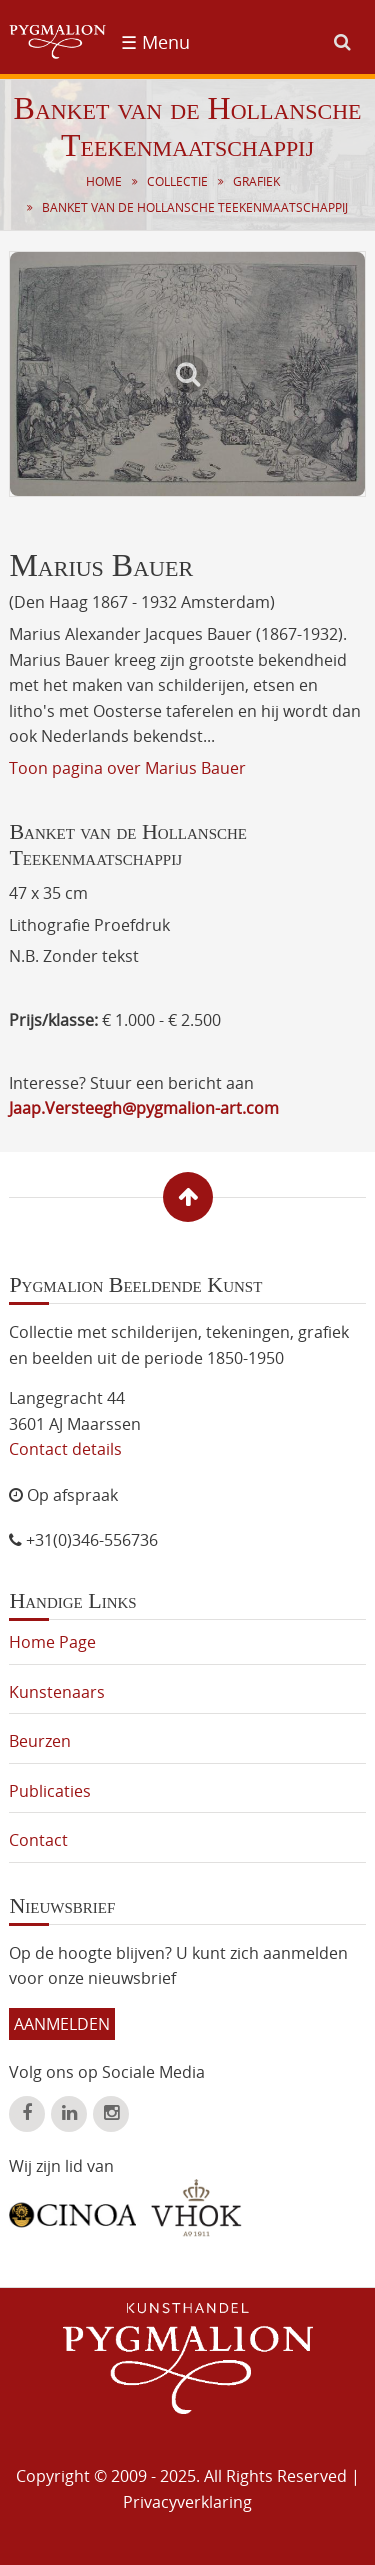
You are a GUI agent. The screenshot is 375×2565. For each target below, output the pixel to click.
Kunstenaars (57, 1692)
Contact (38, 1840)
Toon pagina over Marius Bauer (127, 768)
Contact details (65, 1449)
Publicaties (50, 1791)
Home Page (52, 1642)
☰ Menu (155, 42)
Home (104, 181)
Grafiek (256, 181)
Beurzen (40, 1741)
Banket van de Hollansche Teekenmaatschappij (195, 207)
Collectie (177, 181)
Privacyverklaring (187, 2502)
